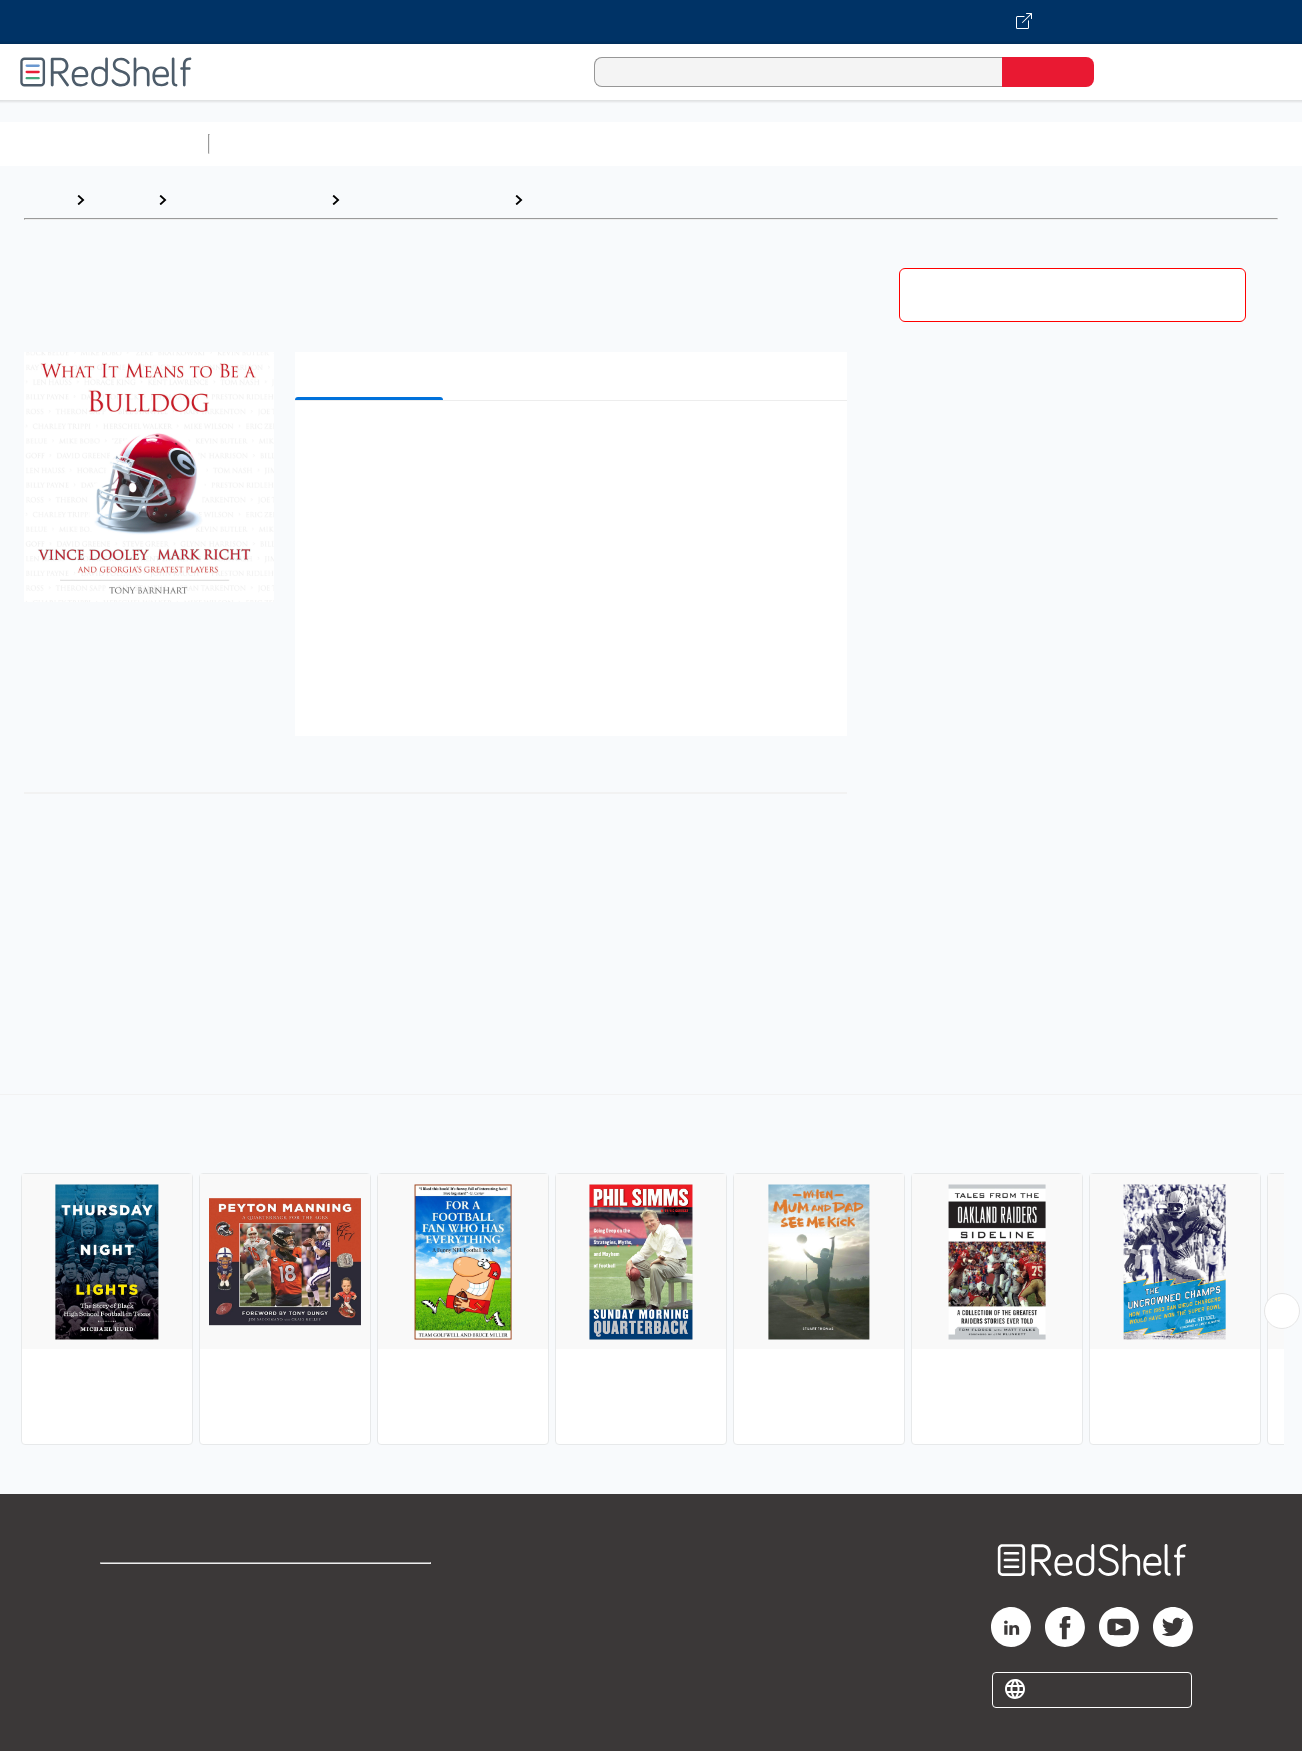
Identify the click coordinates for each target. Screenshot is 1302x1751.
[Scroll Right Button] (1282, 1311)
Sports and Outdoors (248, 199)
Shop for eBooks (164, 1587)
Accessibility (368, 1651)
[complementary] (651, 1272)
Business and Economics (776, 143)
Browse (121, 199)
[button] (575, 446)
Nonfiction (1211, 143)
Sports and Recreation (426, 199)
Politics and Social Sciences (985, 143)
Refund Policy (372, 1619)
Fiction (1130, 143)
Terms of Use (372, 1587)
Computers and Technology (571, 143)
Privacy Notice (155, 1651)
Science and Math (392, 143)
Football (562, 199)
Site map (133, 1683)
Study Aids (270, 143)
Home (45, 199)
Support (130, 1619)
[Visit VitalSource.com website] (651, 22)
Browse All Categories (104, 143)
